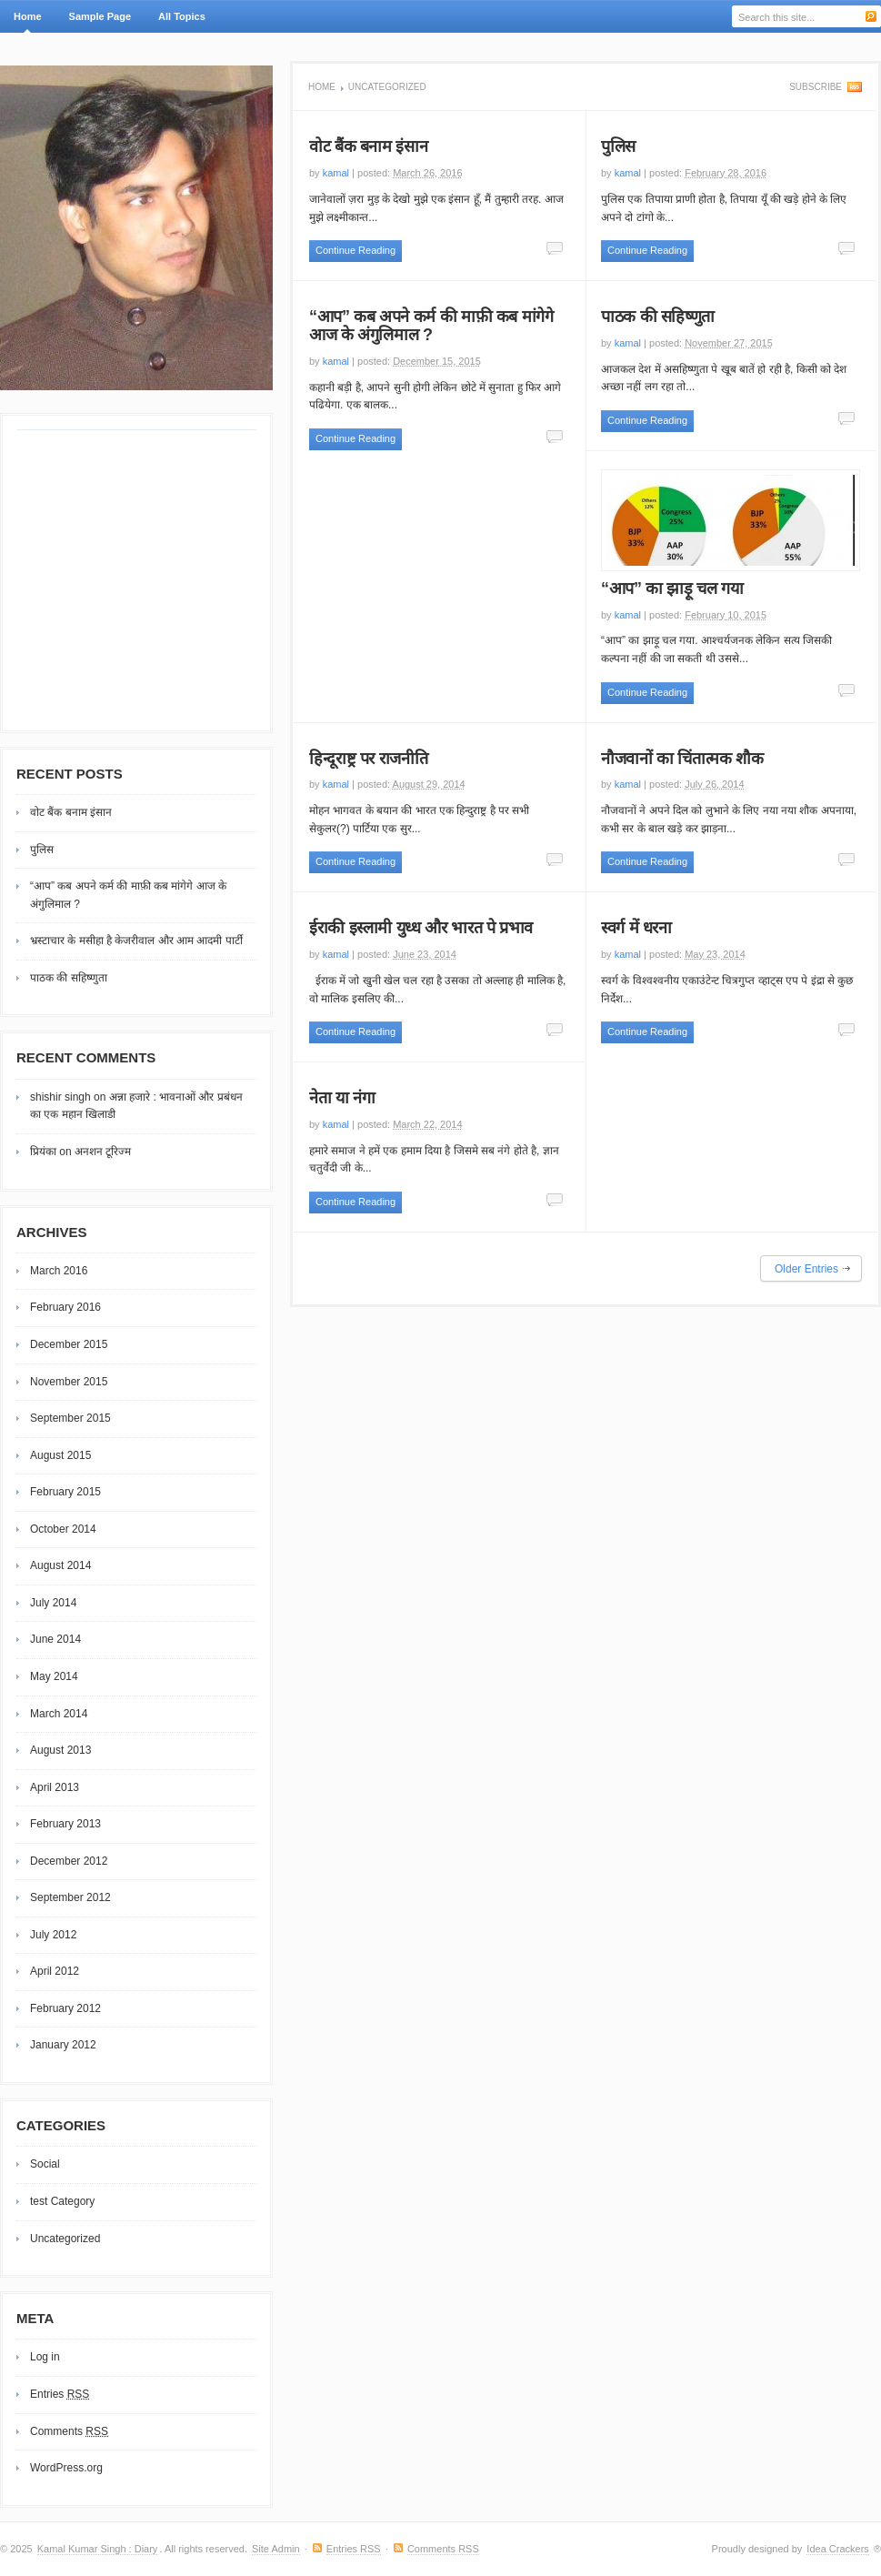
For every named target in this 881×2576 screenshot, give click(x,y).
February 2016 (65, 1307)
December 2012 (68, 1861)
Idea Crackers (837, 2548)
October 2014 (63, 1529)
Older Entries (806, 1269)
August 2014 (60, 1565)
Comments (69, 2431)
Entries (59, 2394)
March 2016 (58, 1270)
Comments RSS (443, 2548)
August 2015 (60, 1455)
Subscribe (815, 87)
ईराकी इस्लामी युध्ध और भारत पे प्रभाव (421, 928)
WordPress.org (66, 2467)
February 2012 (65, 2008)
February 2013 (65, 1823)
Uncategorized (65, 2238)
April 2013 (54, 1787)
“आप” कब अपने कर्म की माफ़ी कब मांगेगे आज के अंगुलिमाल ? (431, 325)
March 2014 (58, 1713)
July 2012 (53, 1934)
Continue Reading (355, 250)
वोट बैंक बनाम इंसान (368, 146)
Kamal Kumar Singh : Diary (97, 2548)
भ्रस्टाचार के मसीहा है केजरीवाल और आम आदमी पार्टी (136, 940)
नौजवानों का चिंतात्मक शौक (682, 759)
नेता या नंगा (342, 1098)
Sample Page (100, 16)
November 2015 (68, 1381)
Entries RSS (353, 2548)
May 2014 (54, 1676)
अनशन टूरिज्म (103, 1151)
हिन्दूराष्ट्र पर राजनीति (368, 759)
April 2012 (54, 1971)
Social (45, 2164)
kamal (336, 172)
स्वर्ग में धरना (636, 928)
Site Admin (276, 2548)
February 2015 (65, 1491)
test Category (62, 2201)
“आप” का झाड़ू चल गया (672, 588)
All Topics (180, 22)
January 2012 (63, 2044)
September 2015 (70, 1418)
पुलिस (618, 146)
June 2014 (55, 1639)
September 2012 (70, 1897)
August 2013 (60, 1750)
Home (28, 16)
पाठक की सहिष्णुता (658, 316)
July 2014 (53, 1602)
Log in (45, 2356)
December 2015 (68, 1344)
